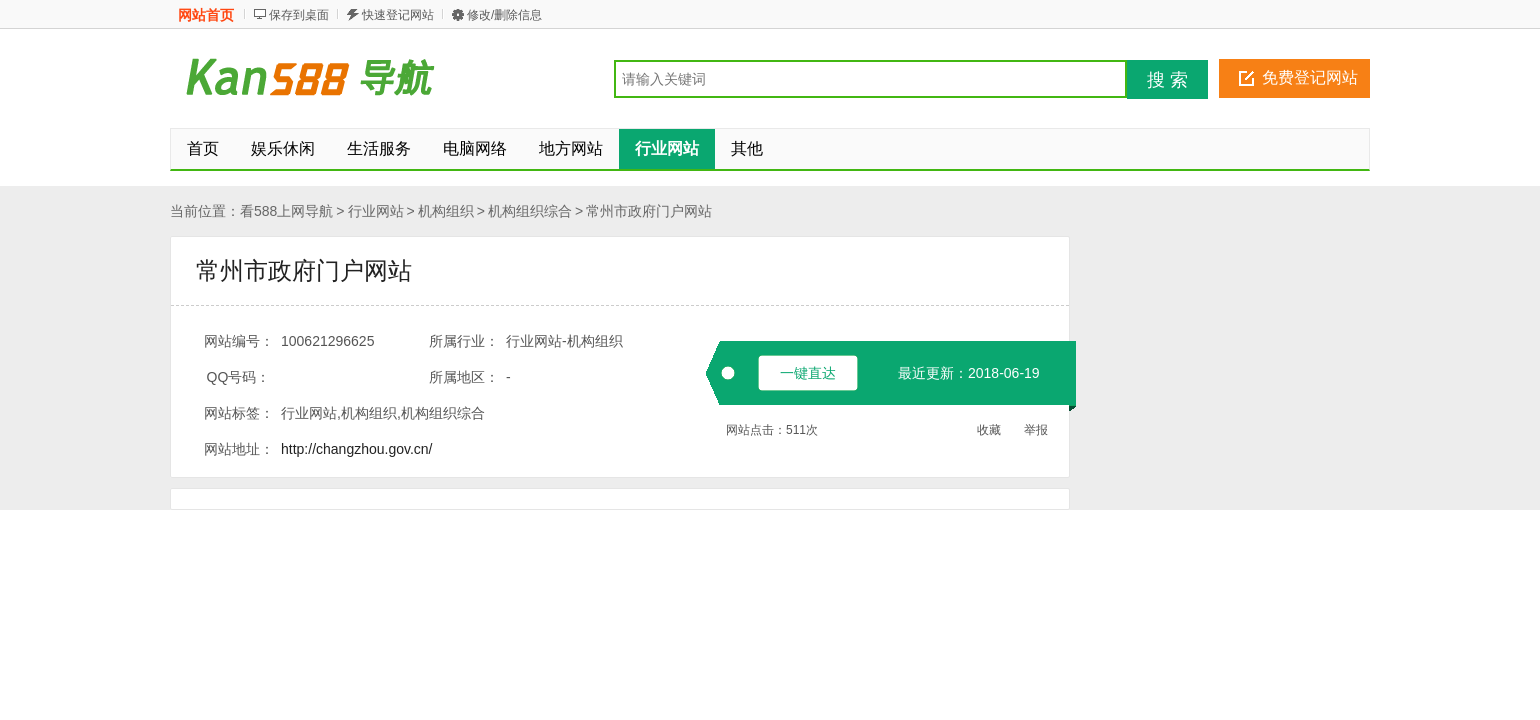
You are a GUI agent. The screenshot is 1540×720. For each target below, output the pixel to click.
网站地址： (239, 449)
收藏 (989, 430)
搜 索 (1167, 80)
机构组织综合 (530, 211)
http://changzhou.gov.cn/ (357, 449)
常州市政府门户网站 (649, 211)
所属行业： (464, 341)
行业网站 (376, 211)
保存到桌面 (299, 15)
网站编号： (239, 341)
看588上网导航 (286, 211)
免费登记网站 (1310, 77)
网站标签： (239, 413)
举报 (1036, 430)
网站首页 (206, 15)
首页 (203, 148)
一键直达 (808, 373)
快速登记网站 (398, 15)
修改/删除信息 (504, 15)
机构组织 (446, 211)
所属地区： (464, 377)
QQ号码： (239, 377)
